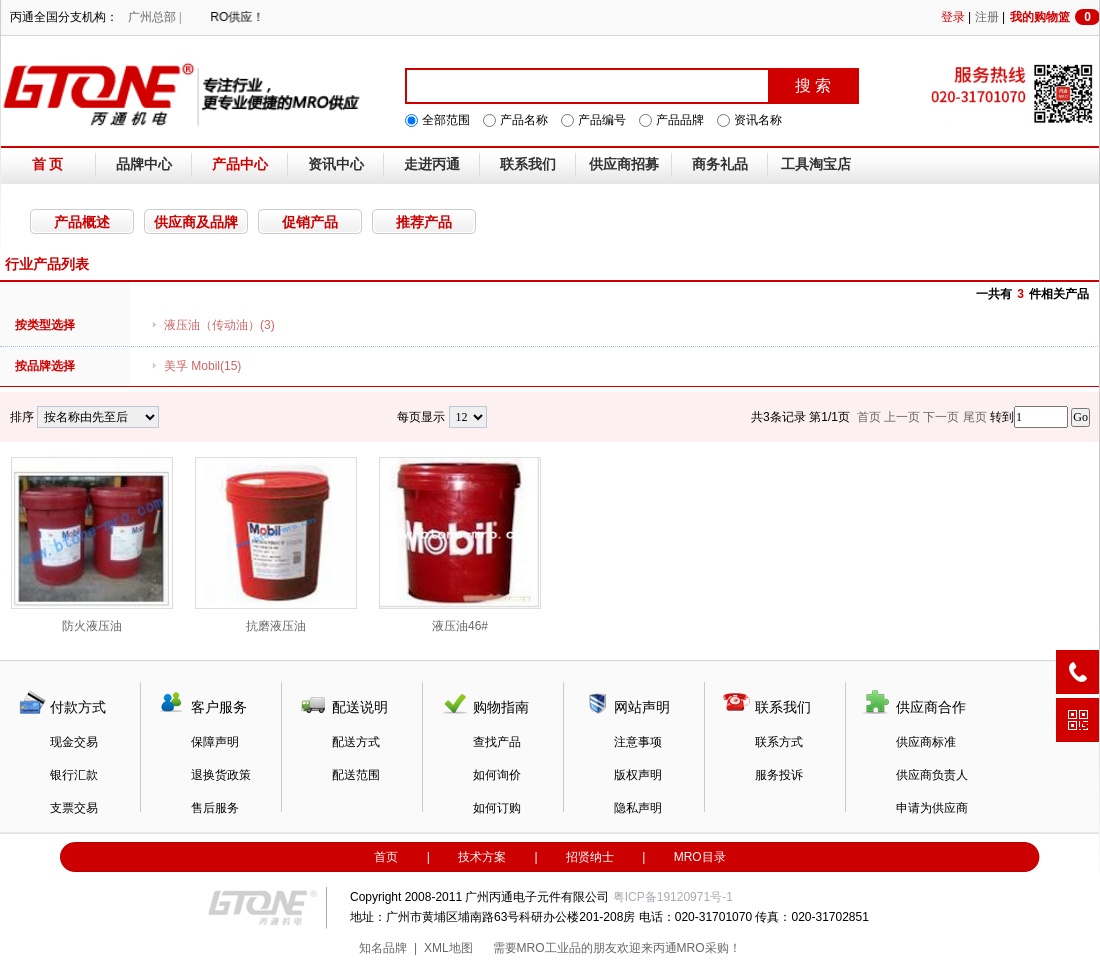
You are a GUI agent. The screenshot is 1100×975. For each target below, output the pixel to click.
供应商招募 (624, 164)
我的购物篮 (1055, 17)
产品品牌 (680, 120)
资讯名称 (758, 120)
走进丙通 (432, 164)
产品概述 (82, 222)
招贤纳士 (590, 857)
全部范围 (446, 120)
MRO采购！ (709, 948)
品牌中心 (144, 164)
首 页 (48, 164)
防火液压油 (92, 545)
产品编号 (602, 120)
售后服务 (215, 808)
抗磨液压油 (276, 545)
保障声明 (215, 742)
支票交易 (74, 808)
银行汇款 (74, 775)
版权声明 (638, 775)
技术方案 (482, 857)
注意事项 (638, 742)
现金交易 (74, 742)
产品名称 (524, 120)
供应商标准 (926, 742)
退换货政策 (221, 775)
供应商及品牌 (196, 222)
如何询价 (497, 775)
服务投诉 (779, 775)
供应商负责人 (932, 775)
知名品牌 (383, 948)
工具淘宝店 (816, 164)
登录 (953, 17)
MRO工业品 (549, 948)
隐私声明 (638, 808)
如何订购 (497, 808)
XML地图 (448, 948)
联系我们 (528, 164)
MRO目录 (700, 857)
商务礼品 (720, 164)
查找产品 (497, 742)
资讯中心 (336, 164)
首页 (386, 857)
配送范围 (356, 775)
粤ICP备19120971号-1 (673, 897)
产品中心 (240, 164)
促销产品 (310, 222)
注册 (987, 17)
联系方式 (779, 742)
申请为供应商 (932, 808)
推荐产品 (424, 222)
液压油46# (460, 545)
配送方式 (356, 742)
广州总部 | (154, 17)
